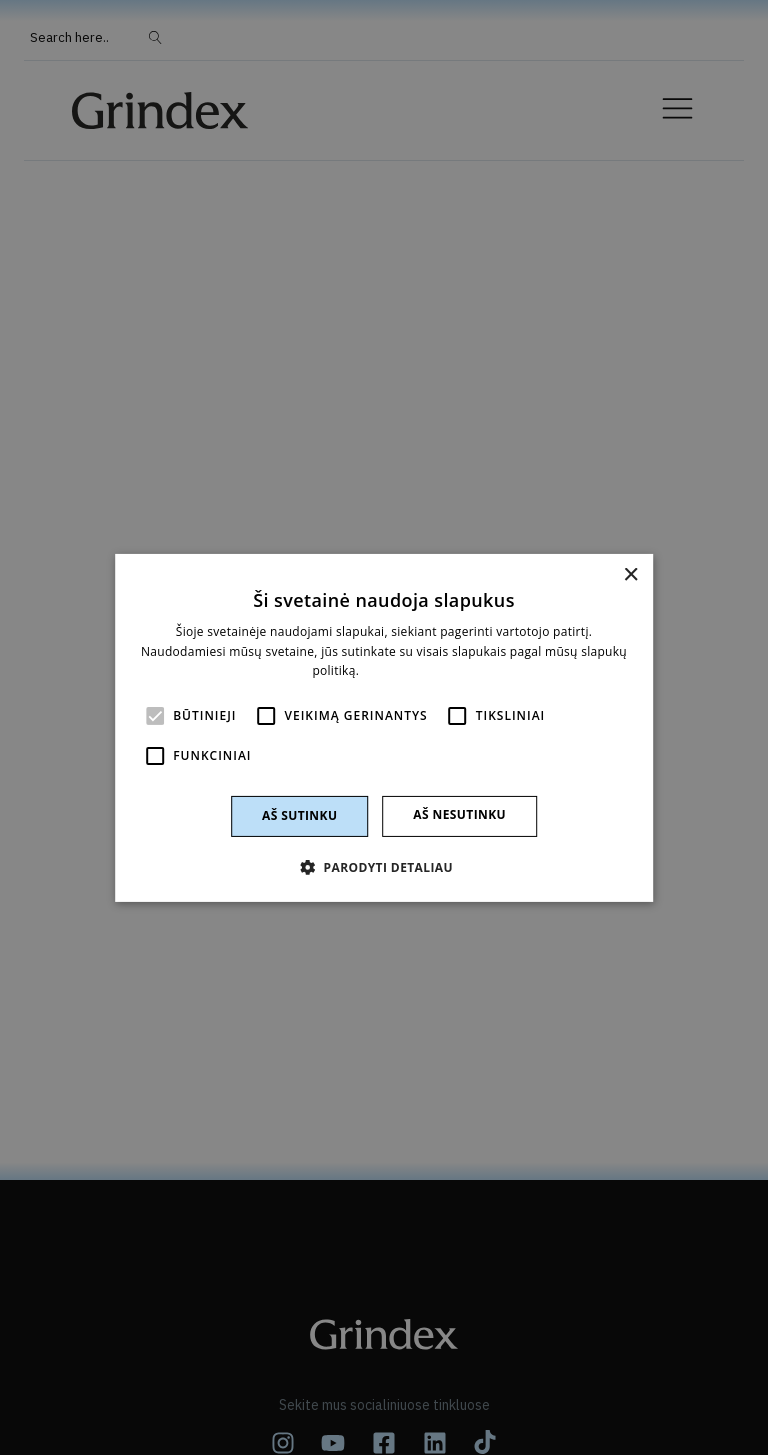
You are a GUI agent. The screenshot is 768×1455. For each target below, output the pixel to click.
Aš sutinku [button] (299, 815)
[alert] (384, 727)
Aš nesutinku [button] (459, 814)
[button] (384, 867)
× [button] (630, 574)
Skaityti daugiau (409, 670)
